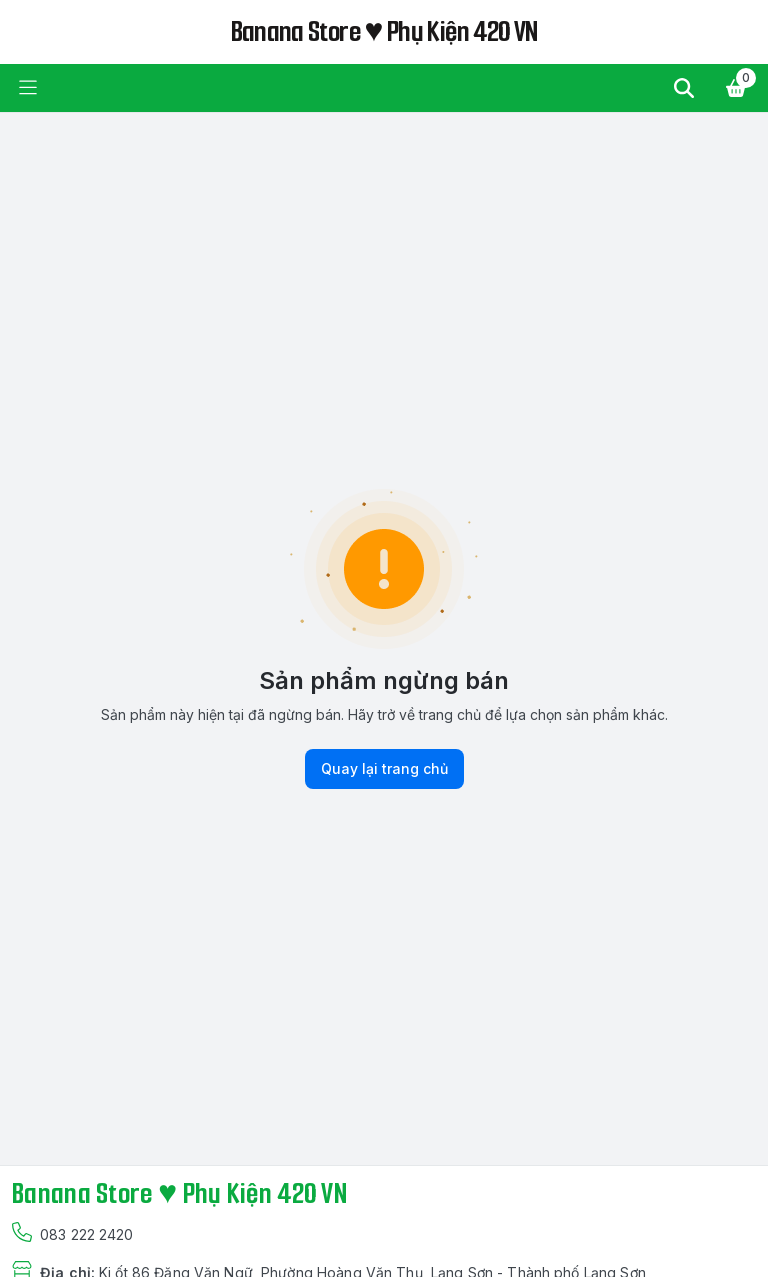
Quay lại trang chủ (384, 769)
